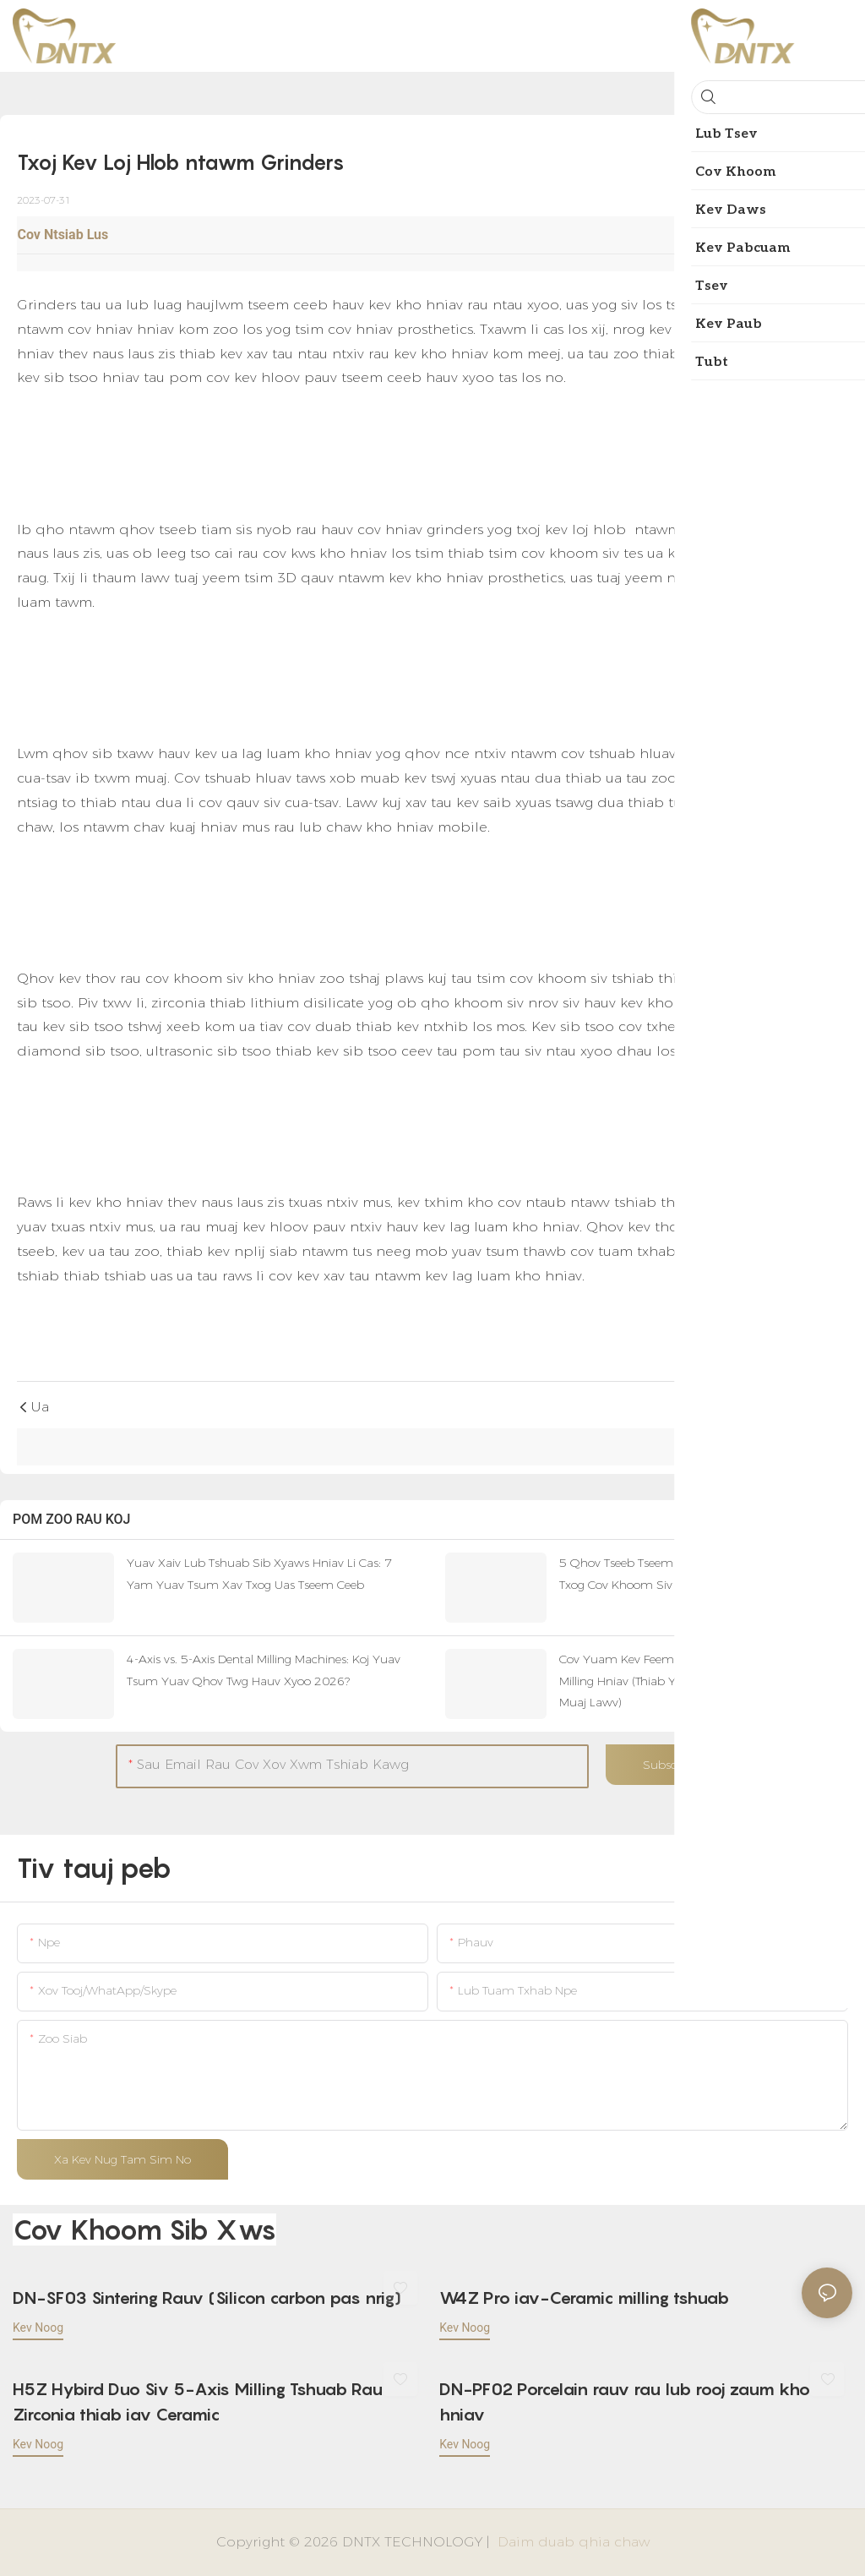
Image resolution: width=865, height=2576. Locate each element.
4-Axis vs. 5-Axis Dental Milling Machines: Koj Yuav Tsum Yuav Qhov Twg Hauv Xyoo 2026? (263, 1669)
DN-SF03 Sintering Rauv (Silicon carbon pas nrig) (207, 2298)
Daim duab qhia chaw (571, 2542)
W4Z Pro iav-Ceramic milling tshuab (584, 2298)
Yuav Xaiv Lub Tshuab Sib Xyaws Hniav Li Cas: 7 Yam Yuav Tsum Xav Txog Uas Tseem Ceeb (259, 1573)
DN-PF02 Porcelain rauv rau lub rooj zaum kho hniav (624, 2402)
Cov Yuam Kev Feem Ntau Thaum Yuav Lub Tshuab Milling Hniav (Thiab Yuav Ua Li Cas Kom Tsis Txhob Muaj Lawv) (703, 1680)
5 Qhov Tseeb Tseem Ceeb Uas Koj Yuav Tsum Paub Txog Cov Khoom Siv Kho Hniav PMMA (702, 1573)
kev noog (38, 2327)
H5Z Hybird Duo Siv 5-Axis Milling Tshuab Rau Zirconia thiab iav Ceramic (198, 2402)
